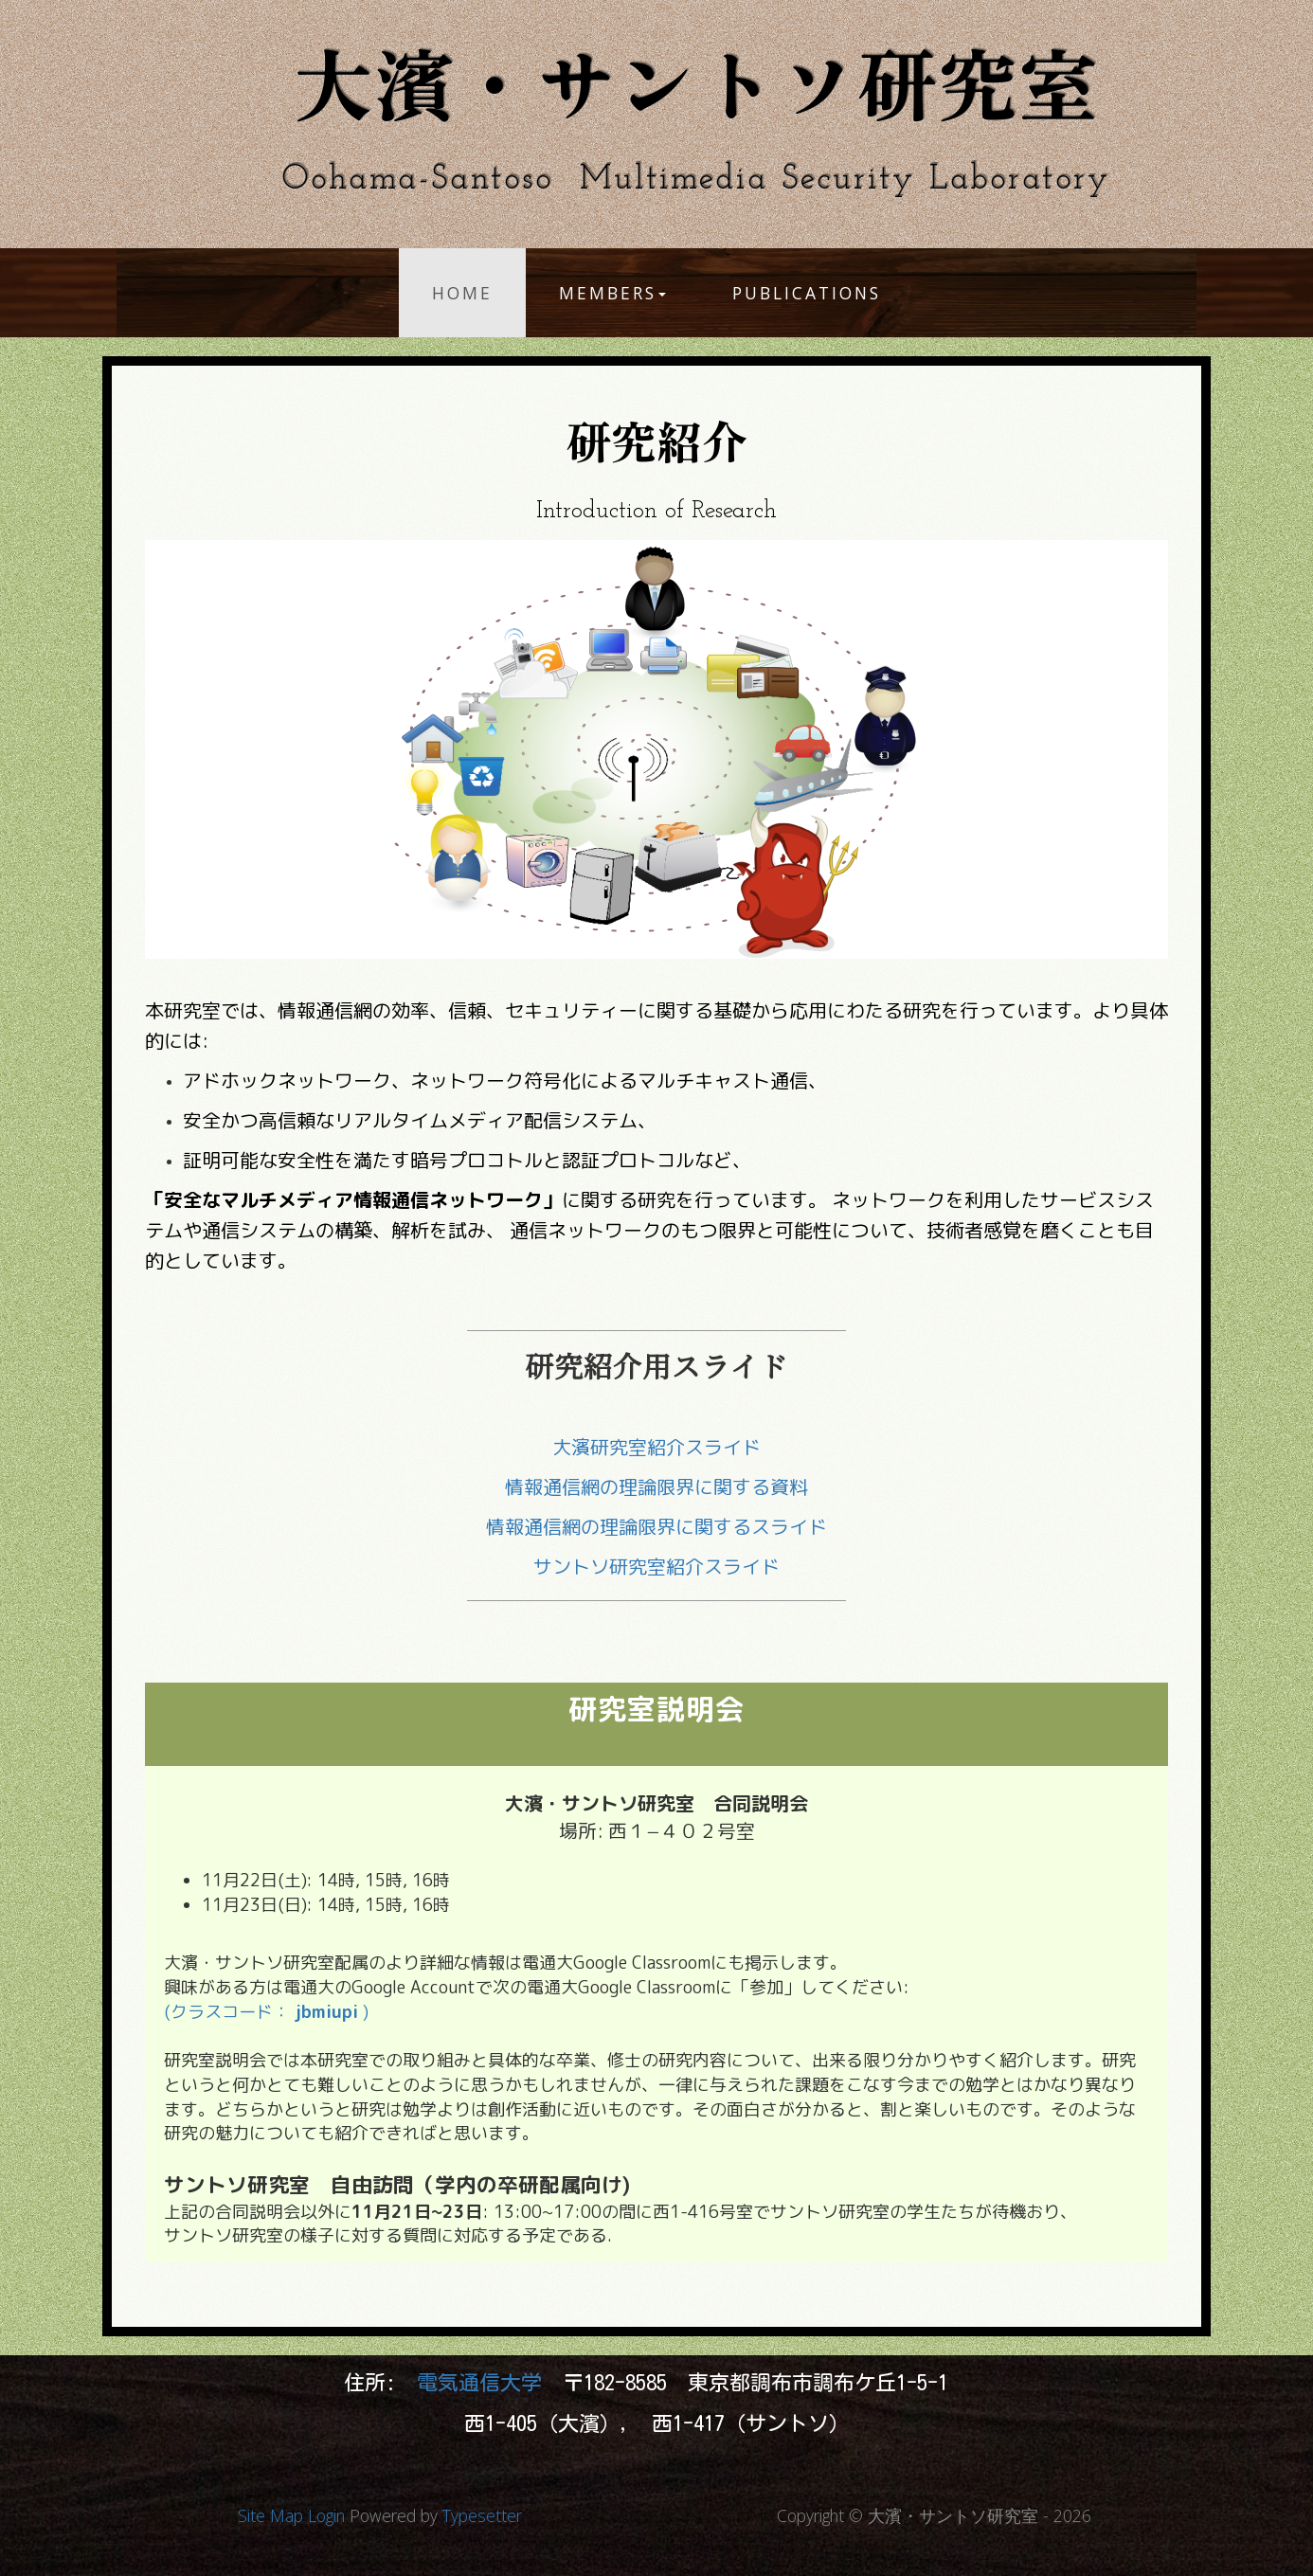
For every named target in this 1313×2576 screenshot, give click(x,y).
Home (462, 292)
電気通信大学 (484, 2382)
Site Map (270, 2515)
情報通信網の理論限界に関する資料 (656, 1486)
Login (326, 2515)
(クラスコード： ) (266, 2012)
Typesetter (482, 2515)
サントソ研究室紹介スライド (656, 1566)
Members (612, 292)
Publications (806, 292)
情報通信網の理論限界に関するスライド (656, 1526)
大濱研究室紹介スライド (656, 1446)
